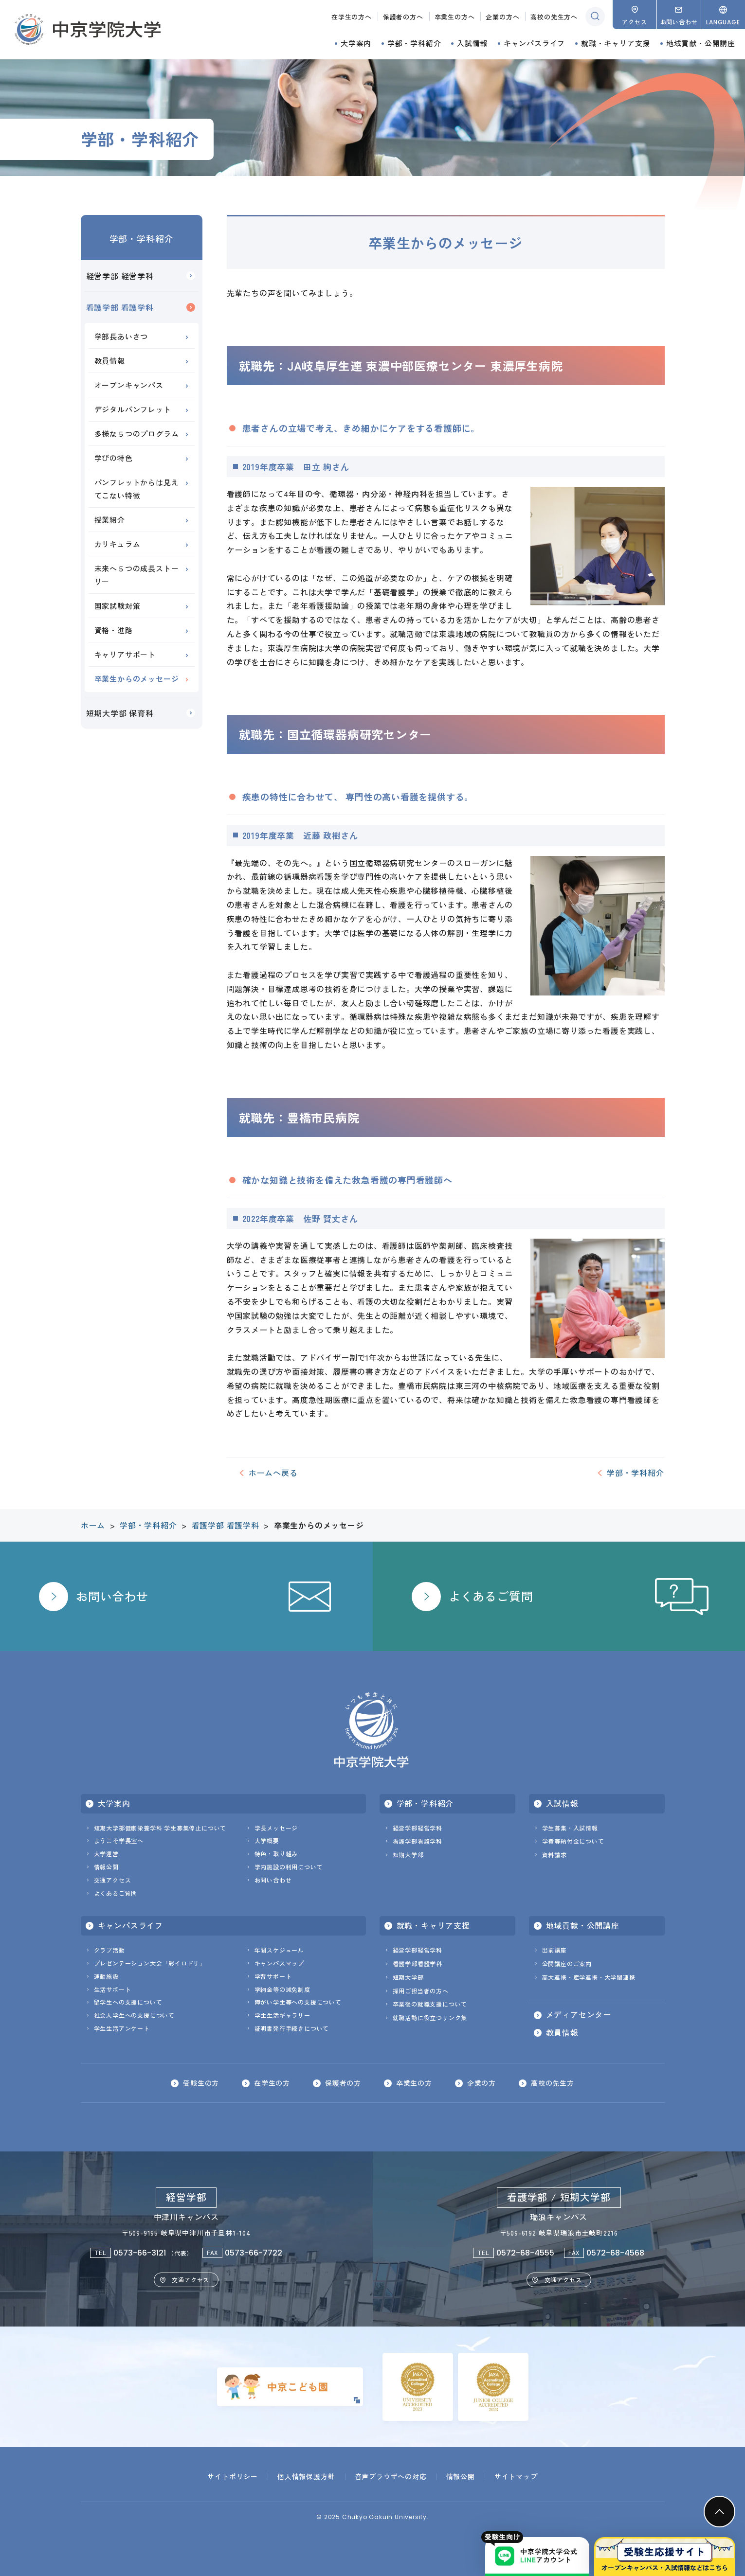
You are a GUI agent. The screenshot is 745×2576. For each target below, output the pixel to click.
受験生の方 (201, 2083)
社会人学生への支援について (134, 2015)
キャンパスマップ (279, 1963)
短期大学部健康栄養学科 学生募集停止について (160, 1828)
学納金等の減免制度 (282, 1989)
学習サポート (273, 1976)
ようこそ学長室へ (119, 1840)
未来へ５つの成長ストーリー (136, 574)
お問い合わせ (273, 1880)
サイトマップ (516, 2476)
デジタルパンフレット (132, 409)
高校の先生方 (552, 2083)
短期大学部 (408, 1854)
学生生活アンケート (122, 2028)
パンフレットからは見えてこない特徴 (136, 488)
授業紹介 (109, 520)
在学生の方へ (351, 16)
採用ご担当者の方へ (421, 1991)
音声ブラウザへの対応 (391, 2476)
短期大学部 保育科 (120, 713)
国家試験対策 (117, 606)
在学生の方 (272, 2083)
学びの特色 (113, 458)
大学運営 (106, 1853)
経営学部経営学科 (417, 1828)
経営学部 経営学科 (120, 276)
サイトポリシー (232, 2476)
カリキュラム (117, 544)
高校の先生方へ (554, 16)
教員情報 (109, 360)
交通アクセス (112, 1880)
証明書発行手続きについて (291, 2028)
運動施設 (106, 1976)
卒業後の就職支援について (430, 2004)
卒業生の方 (414, 2083)
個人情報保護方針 (306, 2476)
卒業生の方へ (455, 16)
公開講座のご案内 (567, 1963)
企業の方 (481, 2083)
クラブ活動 (109, 1950)
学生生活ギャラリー (282, 2015)
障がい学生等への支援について (298, 2002)
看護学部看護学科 (417, 1841)
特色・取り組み (276, 1853)
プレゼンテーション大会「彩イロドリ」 (150, 1963)
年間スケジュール (279, 1950)
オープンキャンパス (129, 385)
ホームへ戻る (273, 1472)
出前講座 (554, 1950)
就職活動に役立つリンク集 (430, 2017)
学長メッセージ (276, 1828)
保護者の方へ (403, 16)
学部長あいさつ (121, 336)
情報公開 (106, 1867)
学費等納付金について (573, 1841)
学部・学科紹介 (141, 238)
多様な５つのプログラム (136, 433)
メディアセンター (578, 2015)
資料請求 (554, 1854)
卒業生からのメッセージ (136, 679)
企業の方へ (502, 16)
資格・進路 (113, 630)
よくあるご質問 (116, 1893)
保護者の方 (343, 2083)
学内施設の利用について (288, 1867)
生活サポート (112, 1989)
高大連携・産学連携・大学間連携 (589, 1977)
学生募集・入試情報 (570, 1828)
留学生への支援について (128, 2002)
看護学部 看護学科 (120, 307)
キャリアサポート (125, 654)
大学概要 (266, 1840)
